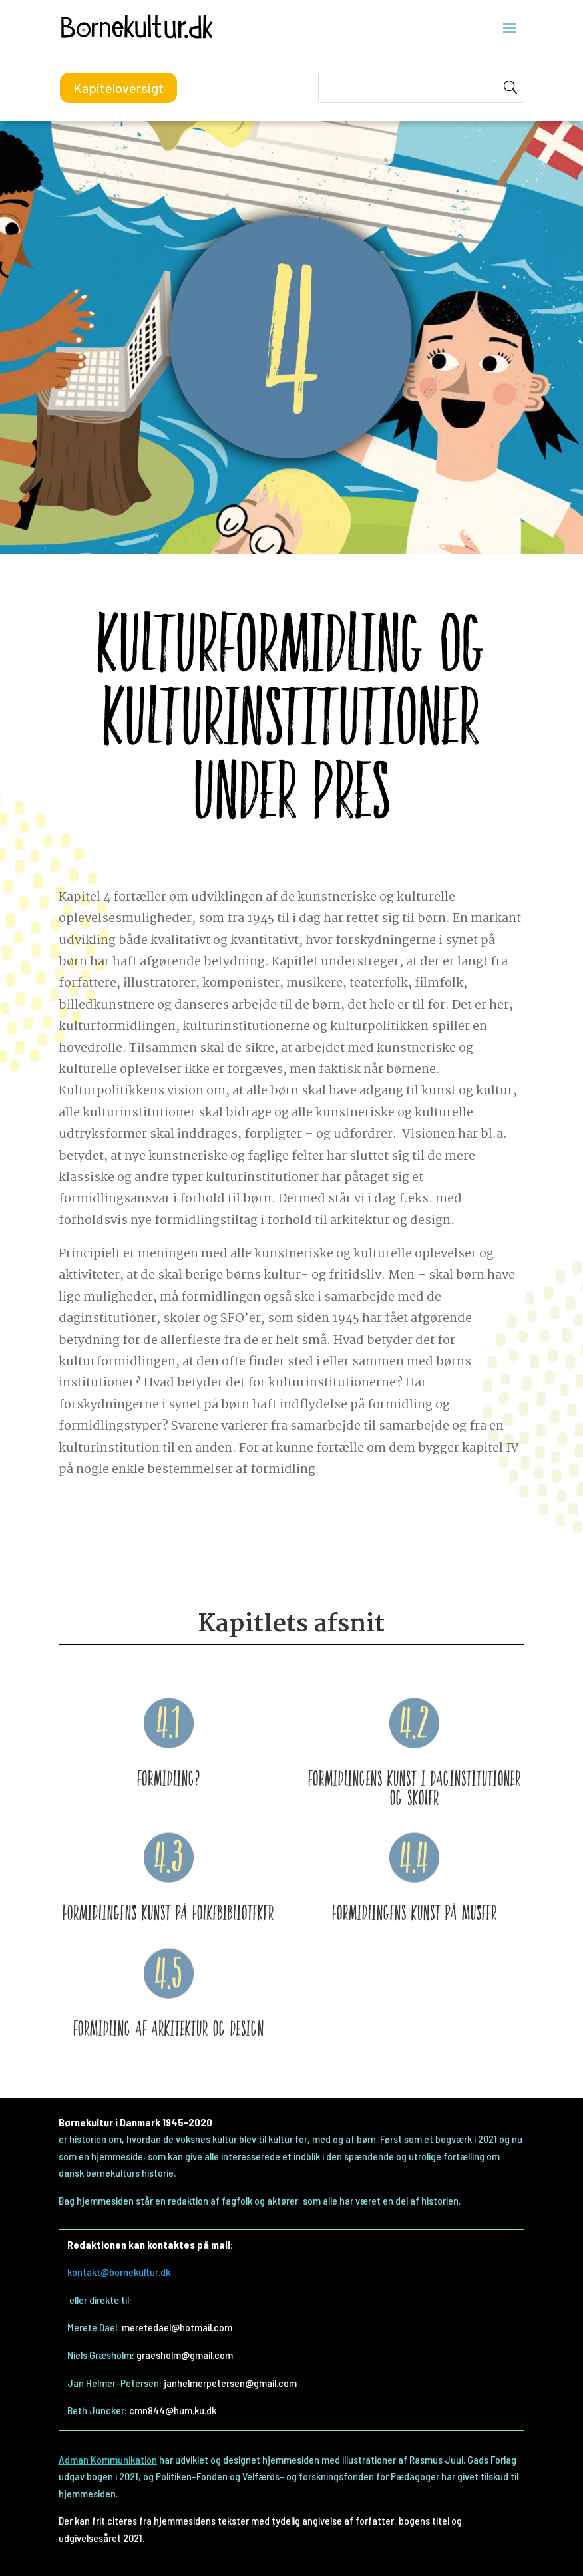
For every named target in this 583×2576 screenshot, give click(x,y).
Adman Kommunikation (108, 2459)
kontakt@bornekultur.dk (118, 2271)
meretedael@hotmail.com (177, 2327)
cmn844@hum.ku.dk (172, 2410)
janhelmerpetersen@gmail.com (230, 2382)
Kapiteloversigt (118, 88)
